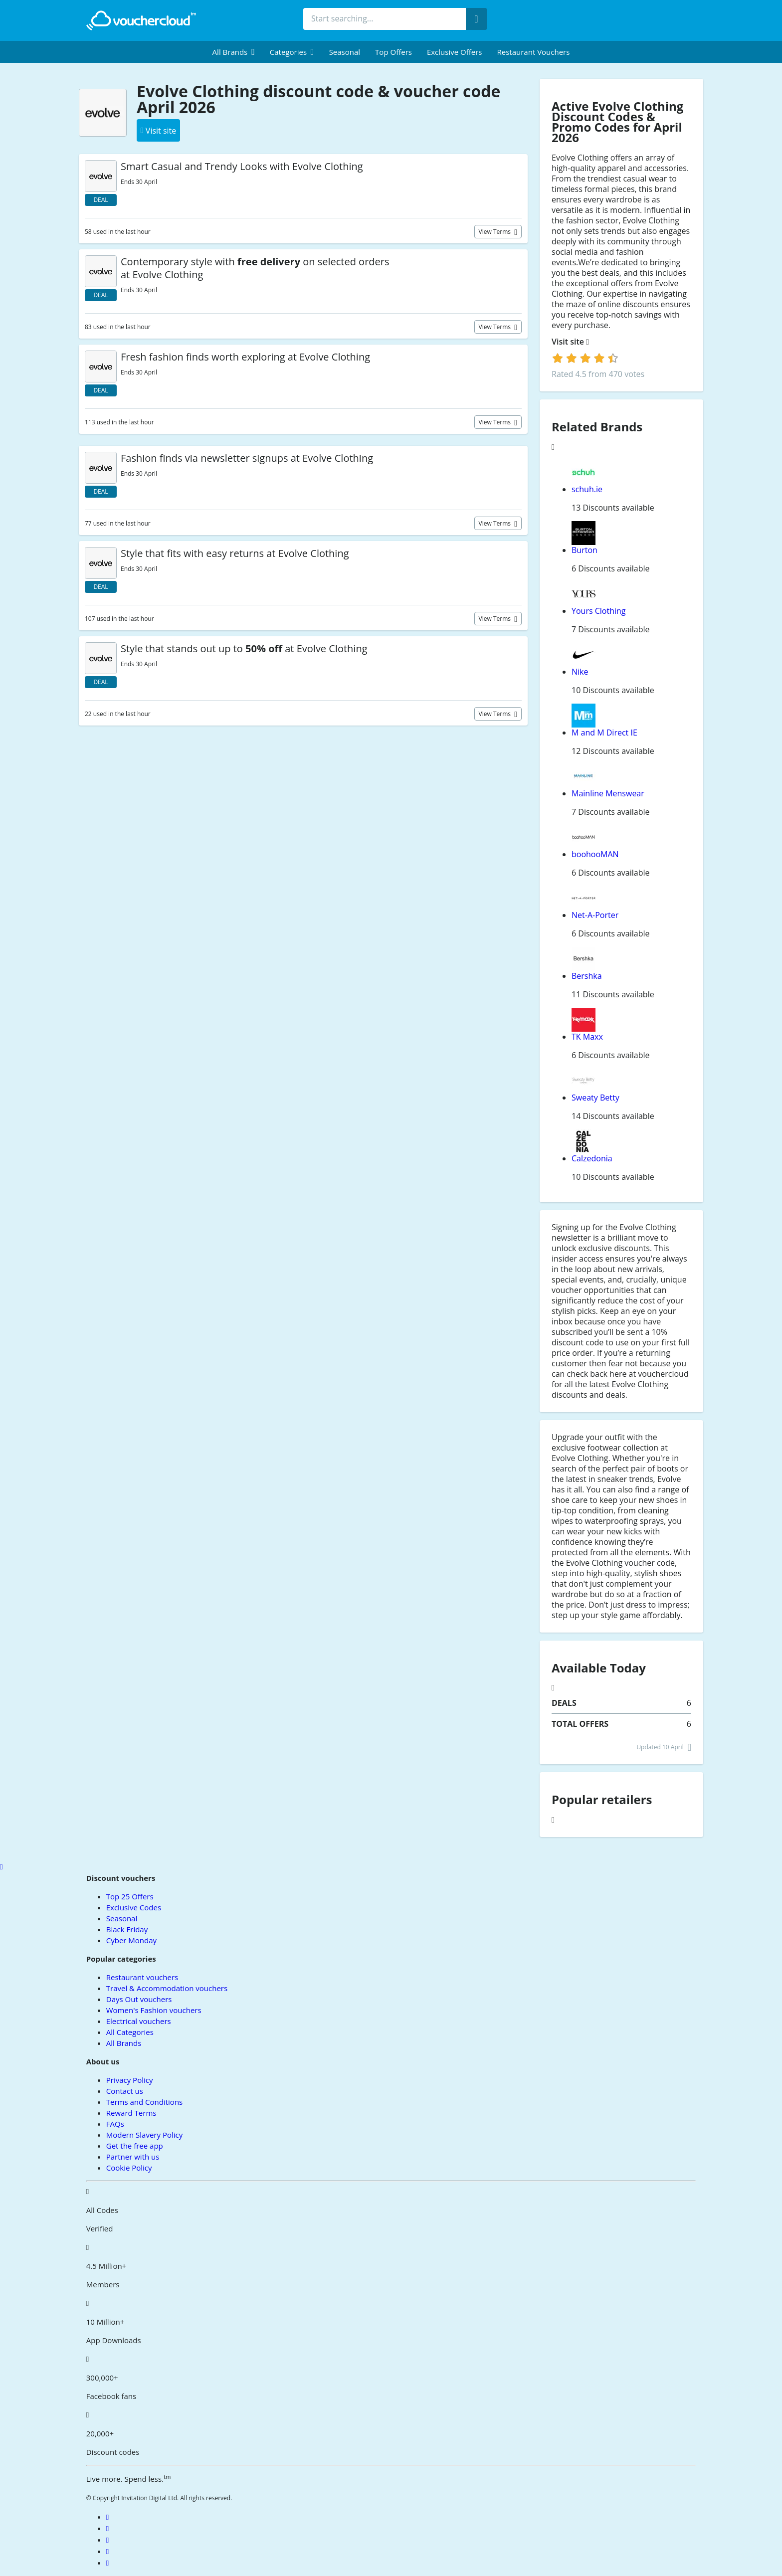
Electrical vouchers (138, 2021)
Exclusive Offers (454, 52)
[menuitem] (233, 52)
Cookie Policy (129, 2168)
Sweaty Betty (595, 1097)
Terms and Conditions (144, 2102)
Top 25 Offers (130, 1896)
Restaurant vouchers (533, 52)
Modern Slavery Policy (144, 2135)
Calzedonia (592, 1158)
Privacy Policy (129, 2080)
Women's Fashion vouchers (153, 2010)
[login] (585, 358)
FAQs (115, 2124)
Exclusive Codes (133, 1907)
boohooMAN (595, 854)
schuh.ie (587, 489)
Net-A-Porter (595, 915)
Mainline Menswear (608, 793)
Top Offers (393, 52)
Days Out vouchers (139, 1999)
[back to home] (141, 20)
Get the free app (134, 2146)
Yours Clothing (599, 610)
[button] (233, 52)
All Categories (130, 2032)
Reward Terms (131, 2113)
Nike (580, 671)
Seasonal (344, 52)
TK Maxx (587, 1036)
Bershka (587, 975)
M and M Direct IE (604, 732)
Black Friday (127, 1929)
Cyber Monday (131, 1940)
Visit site (570, 342)
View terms (496, 231)
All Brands (124, 2043)
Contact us (124, 2091)
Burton (584, 550)
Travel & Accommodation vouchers (166, 1988)
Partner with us (133, 2157)
